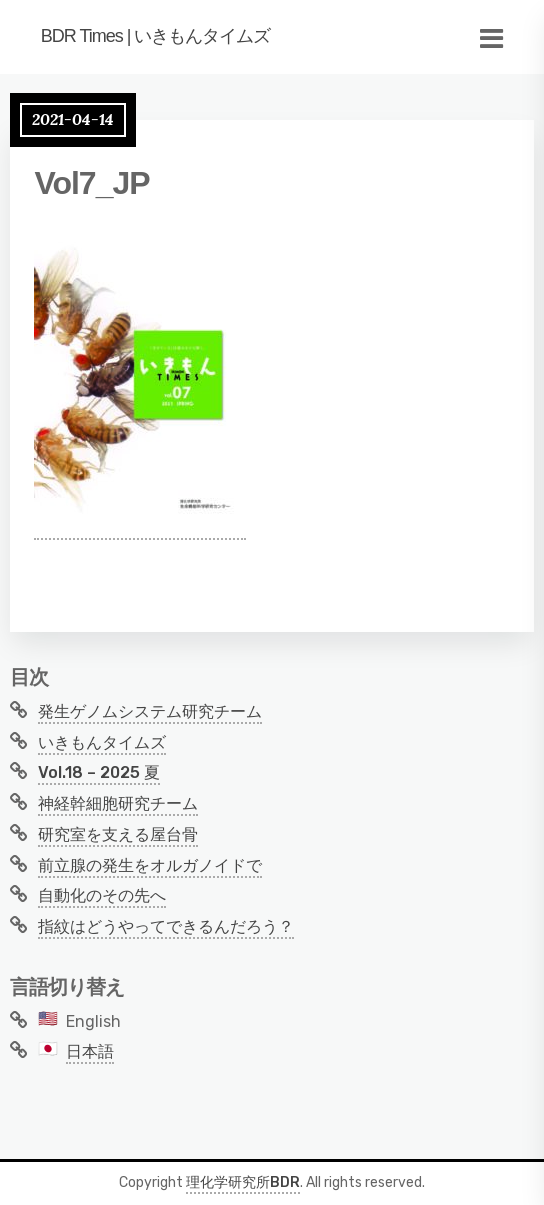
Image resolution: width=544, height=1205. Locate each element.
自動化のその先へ (102, 895)
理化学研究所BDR (243, 1182)
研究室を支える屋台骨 (118, 834)
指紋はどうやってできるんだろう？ (166, 926)
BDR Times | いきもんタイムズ (156, 36)
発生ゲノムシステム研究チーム (150, 711)
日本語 (90, 1051)
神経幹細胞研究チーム (118, 803)
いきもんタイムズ (102, 742)
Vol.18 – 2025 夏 (99, 772)
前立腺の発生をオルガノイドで (150, 865)
